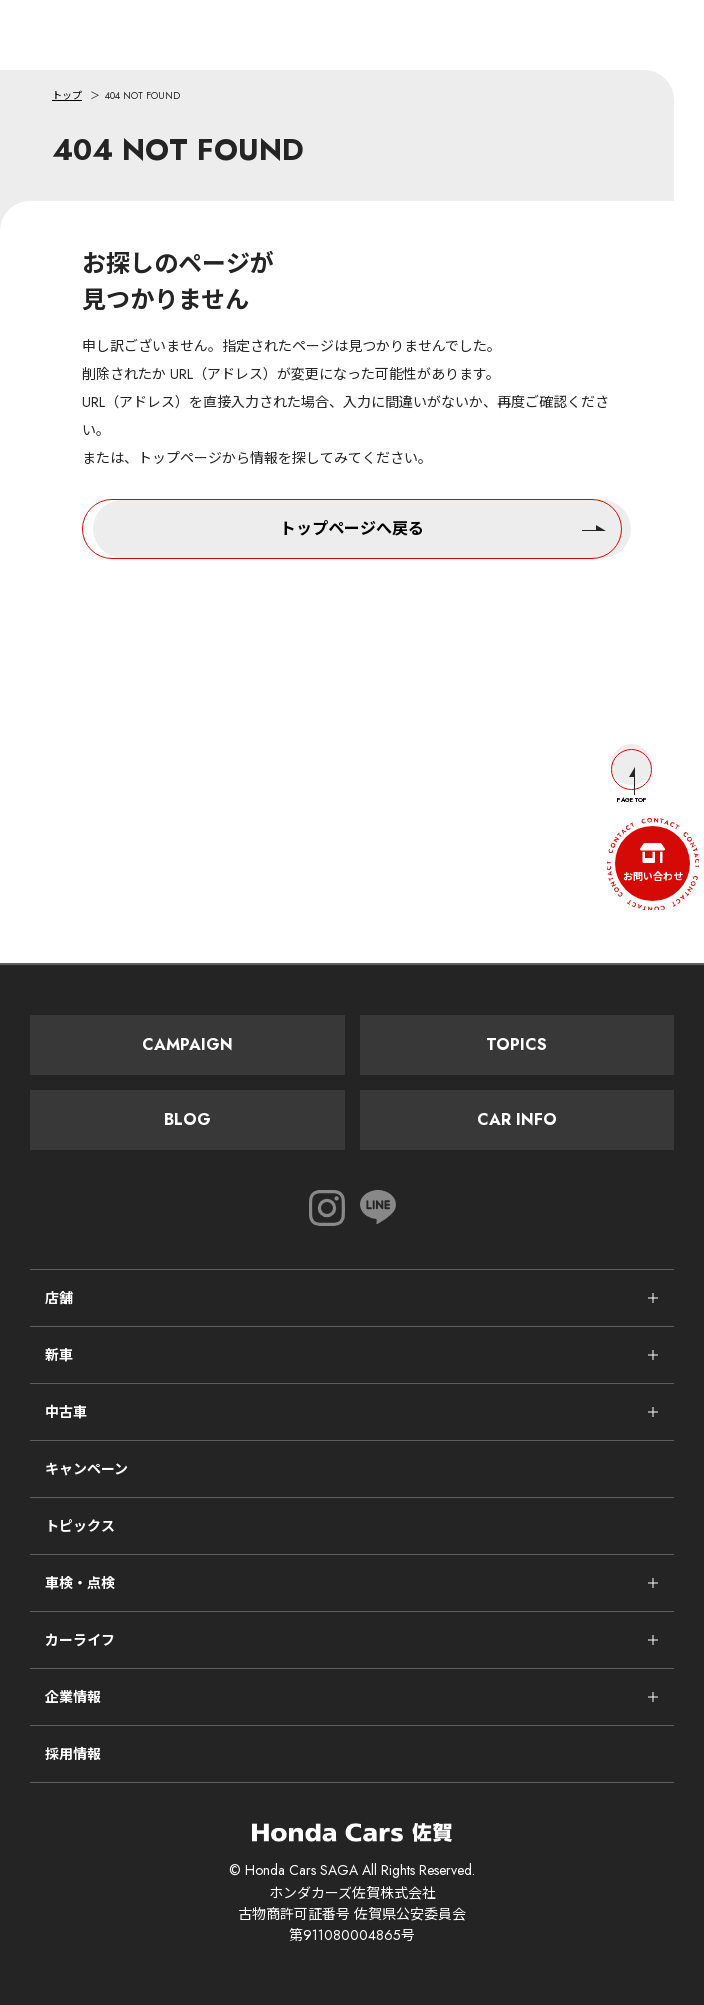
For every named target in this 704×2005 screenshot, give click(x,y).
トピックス (80, 1526)
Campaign (187, 1044)
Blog (187, 1119)
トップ (67, 95)
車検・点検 (80, 1583)
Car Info (517, 1119)
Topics (516, 1044)
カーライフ (80, 1640)
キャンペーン (86, 1469)
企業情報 (73, 1697)
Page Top (631, 776)
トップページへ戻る (443, 527)
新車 (59, 1355)
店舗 (59, 1298)
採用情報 (73, 1754)
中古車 (66, 1412)
